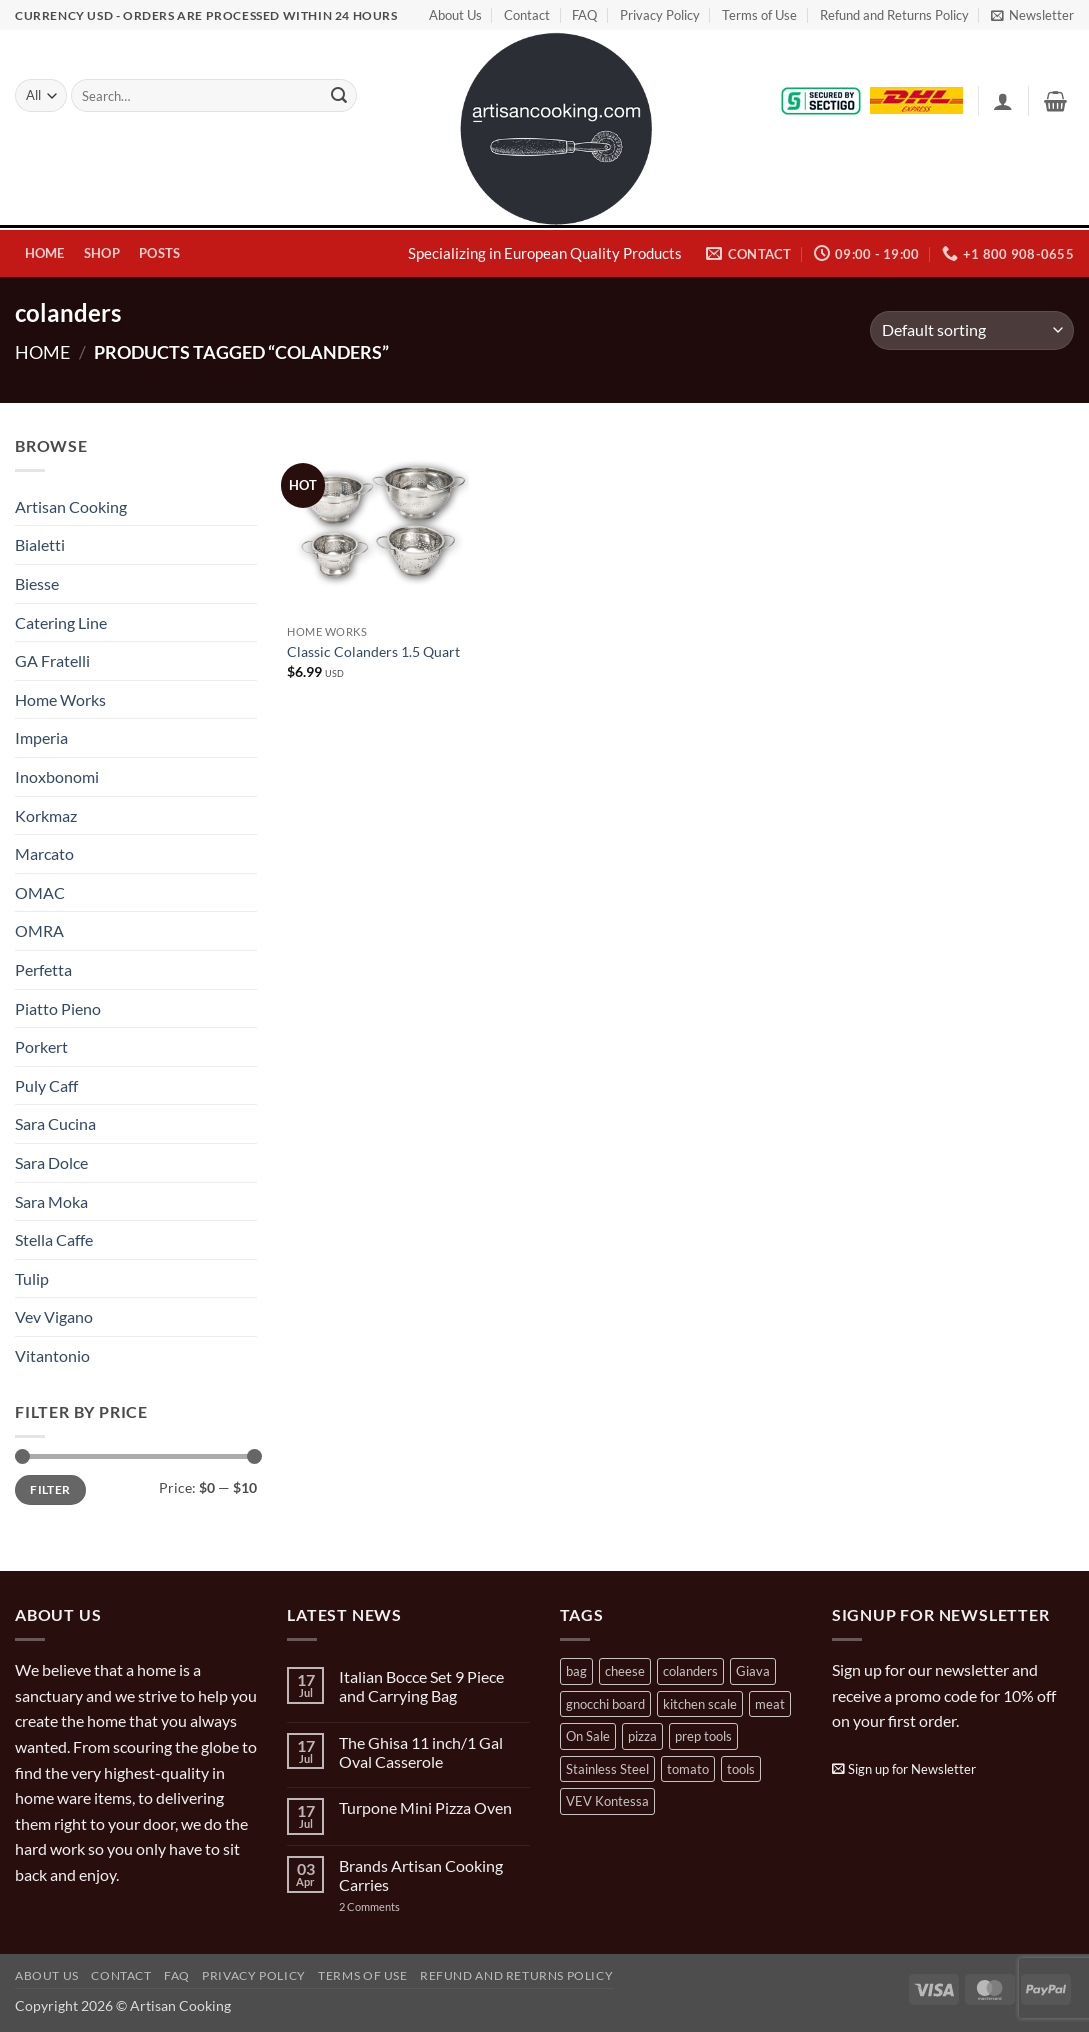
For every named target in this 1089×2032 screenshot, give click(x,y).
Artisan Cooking (71, 506)
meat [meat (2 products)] (770, 1704)
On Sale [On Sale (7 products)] (588, 1736)
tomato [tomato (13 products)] (688, 1769)
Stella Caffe (54, 1239)
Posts (159, 253)
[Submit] (339, 96)
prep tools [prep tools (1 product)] (703, 1736)
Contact (527, 15)
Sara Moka (51, 1201)
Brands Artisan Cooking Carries (421, 1875)
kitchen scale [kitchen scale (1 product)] (700, 1704)
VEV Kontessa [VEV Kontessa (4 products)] (607, 1801)
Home (45, 253)
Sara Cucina (55, 1123)
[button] (1032, 15)
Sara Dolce (51, 1162)
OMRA (39, 930)
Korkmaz (46, 815)
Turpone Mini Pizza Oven (425, 1807)
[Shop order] (972, 330)
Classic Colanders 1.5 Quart (373, 651)
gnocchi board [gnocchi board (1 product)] (605, 1704)
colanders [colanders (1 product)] (690, 1671)
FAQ (584, 15)
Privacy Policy (660, 15)
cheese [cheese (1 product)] (625, 1671)
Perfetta (43, 969)
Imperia (41, 737)
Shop (102, 253)
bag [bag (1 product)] (576, 1671)
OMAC (40, 892)
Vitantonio (52, 1355)
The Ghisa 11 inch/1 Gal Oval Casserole (421, 1752)
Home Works (60, 699)
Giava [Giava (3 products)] (753, 1671)
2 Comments (389, 1906)
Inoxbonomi (57, 776)
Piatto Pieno (58, 1008)
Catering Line (61, 622)
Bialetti (40, 544)
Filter (50, 1489)
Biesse (37, 583)
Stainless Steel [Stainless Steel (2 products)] (607, 1769)
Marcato (44, 853)
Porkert (41, 1046)
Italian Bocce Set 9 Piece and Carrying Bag (421, 1686)
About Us (455, 15)
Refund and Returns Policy (894, 15)
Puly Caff (46, 1085)
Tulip (32, 1278)
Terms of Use (759, 15)
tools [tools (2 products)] (741, 1769)
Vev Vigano (54, 1316)
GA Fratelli (52, 660)
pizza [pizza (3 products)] (642, 1736)
